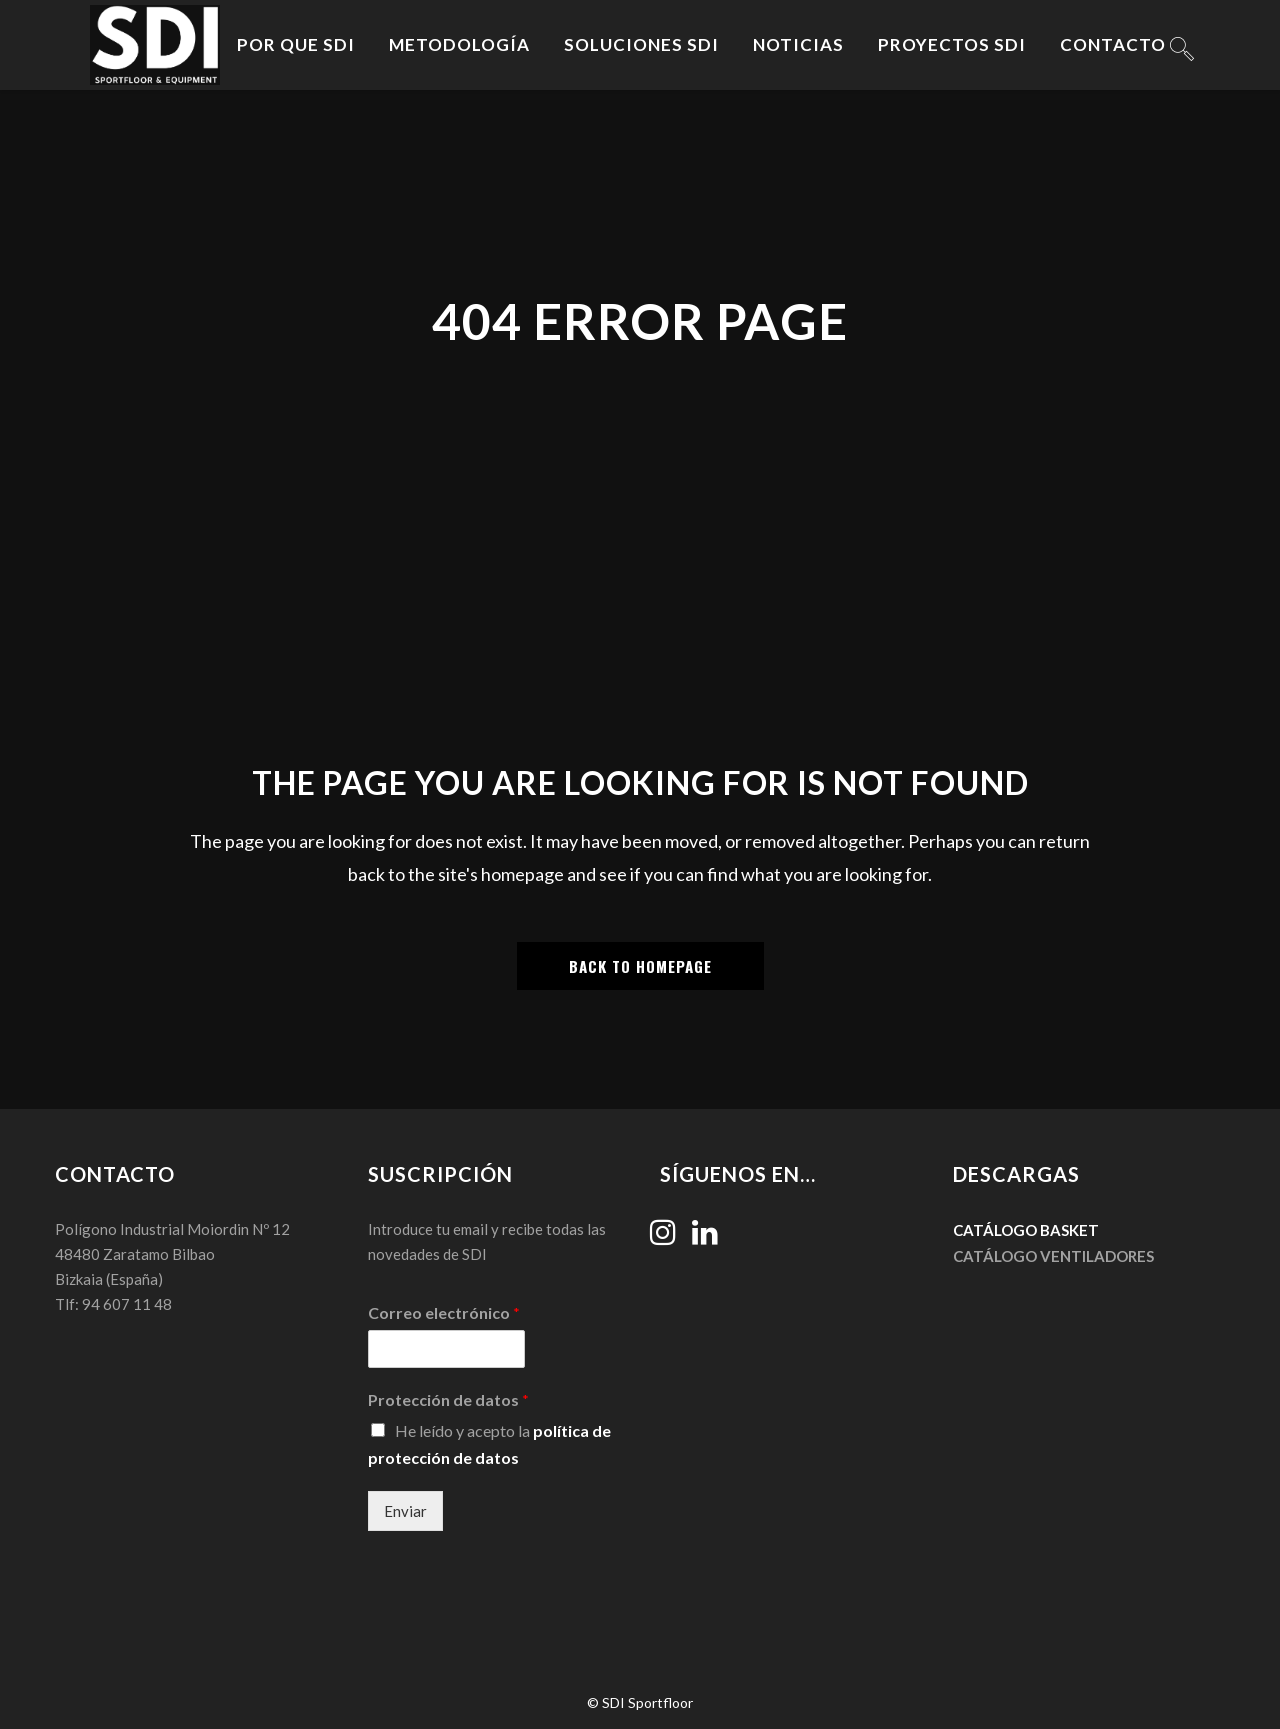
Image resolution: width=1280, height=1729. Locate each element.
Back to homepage (640, 966)
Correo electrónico (444, 1312)
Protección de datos (448, 1399)
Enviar (405, 1511)
